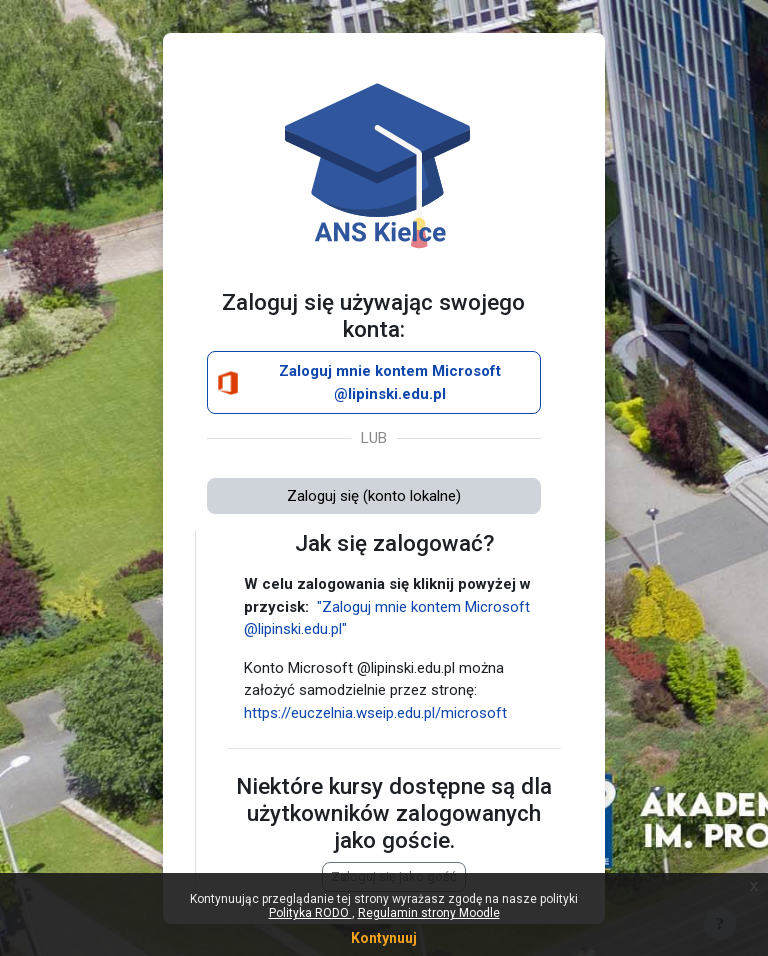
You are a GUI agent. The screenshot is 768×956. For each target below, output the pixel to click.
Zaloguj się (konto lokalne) (374, 496)
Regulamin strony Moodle (429, 913)
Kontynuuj (384, 938)
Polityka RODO (310, 913)
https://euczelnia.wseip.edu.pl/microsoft (375, 713)
